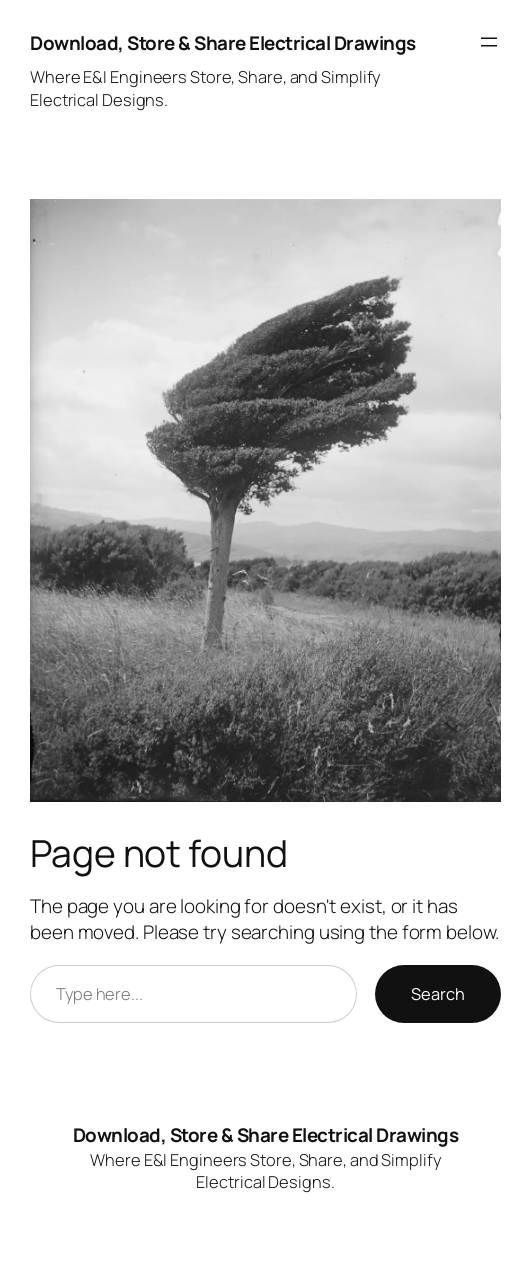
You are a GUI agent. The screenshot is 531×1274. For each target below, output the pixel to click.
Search (438, 994)
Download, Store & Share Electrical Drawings (223, 43)
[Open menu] (489, 42)
